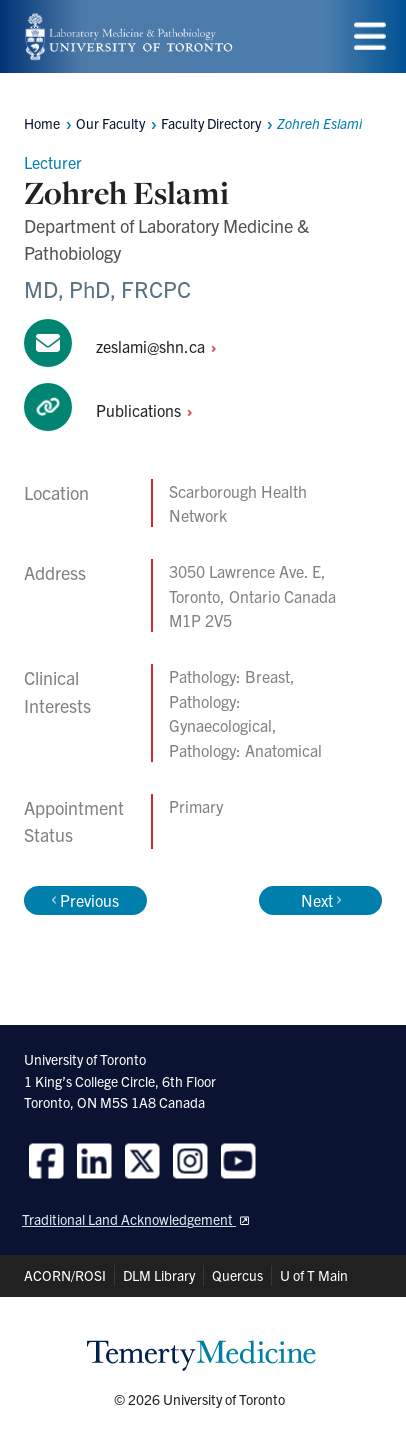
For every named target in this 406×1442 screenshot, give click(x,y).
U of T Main (314, 1275)
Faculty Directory (211, 123)
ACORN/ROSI (65, 1275)
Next (321, 900)
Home (42, 123)
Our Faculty (110, 123)
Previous (85, 900)
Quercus (237, 1275)
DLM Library (159, 1275)
